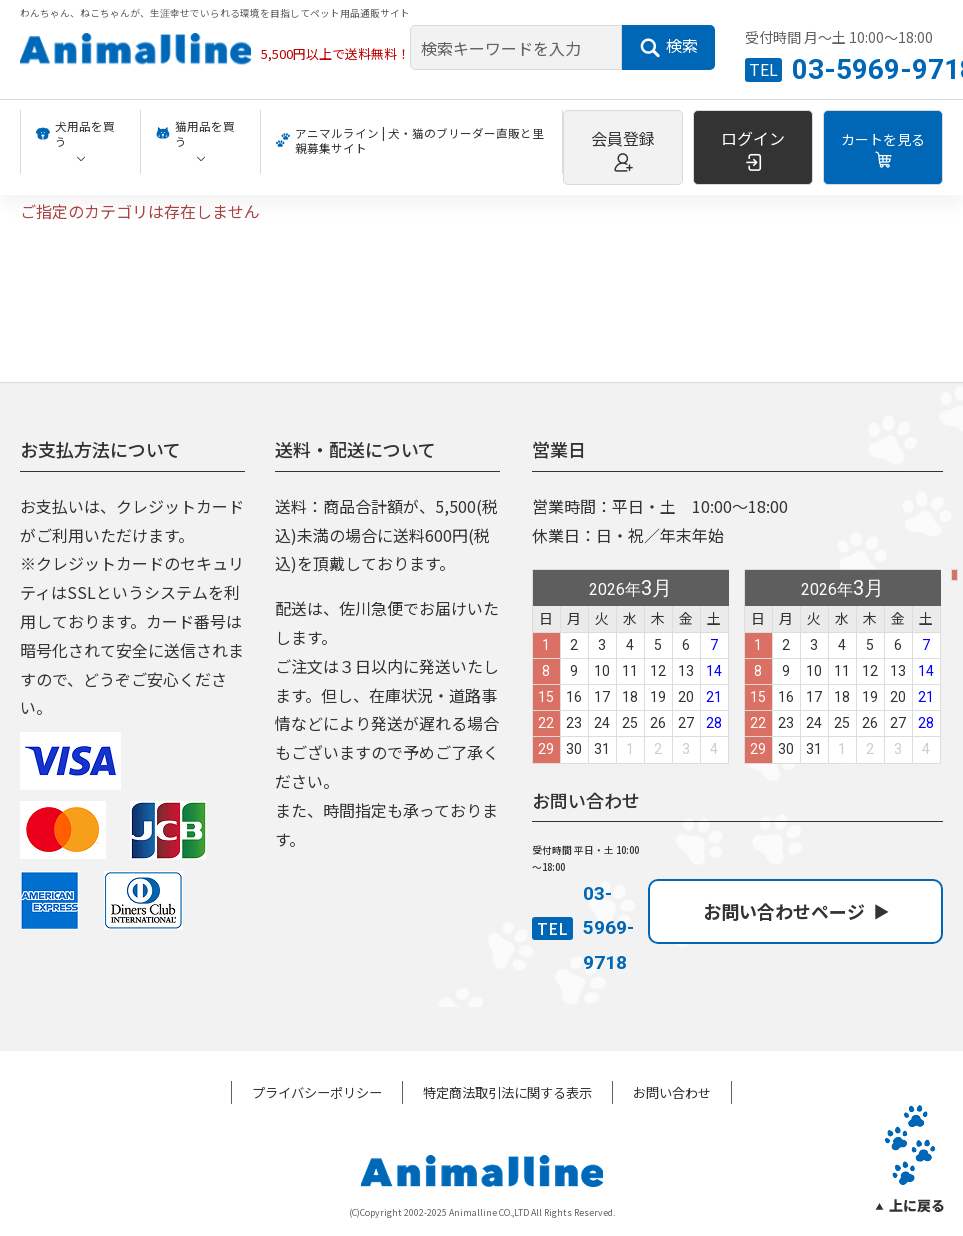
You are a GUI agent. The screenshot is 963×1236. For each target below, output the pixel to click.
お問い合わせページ (795, 911)
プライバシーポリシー (317, 1092)
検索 (668, 46)
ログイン (753, 149)
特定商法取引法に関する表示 (507, 1092)
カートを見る (883, 149)
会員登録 (623, 149)
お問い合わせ (672, 1092)
